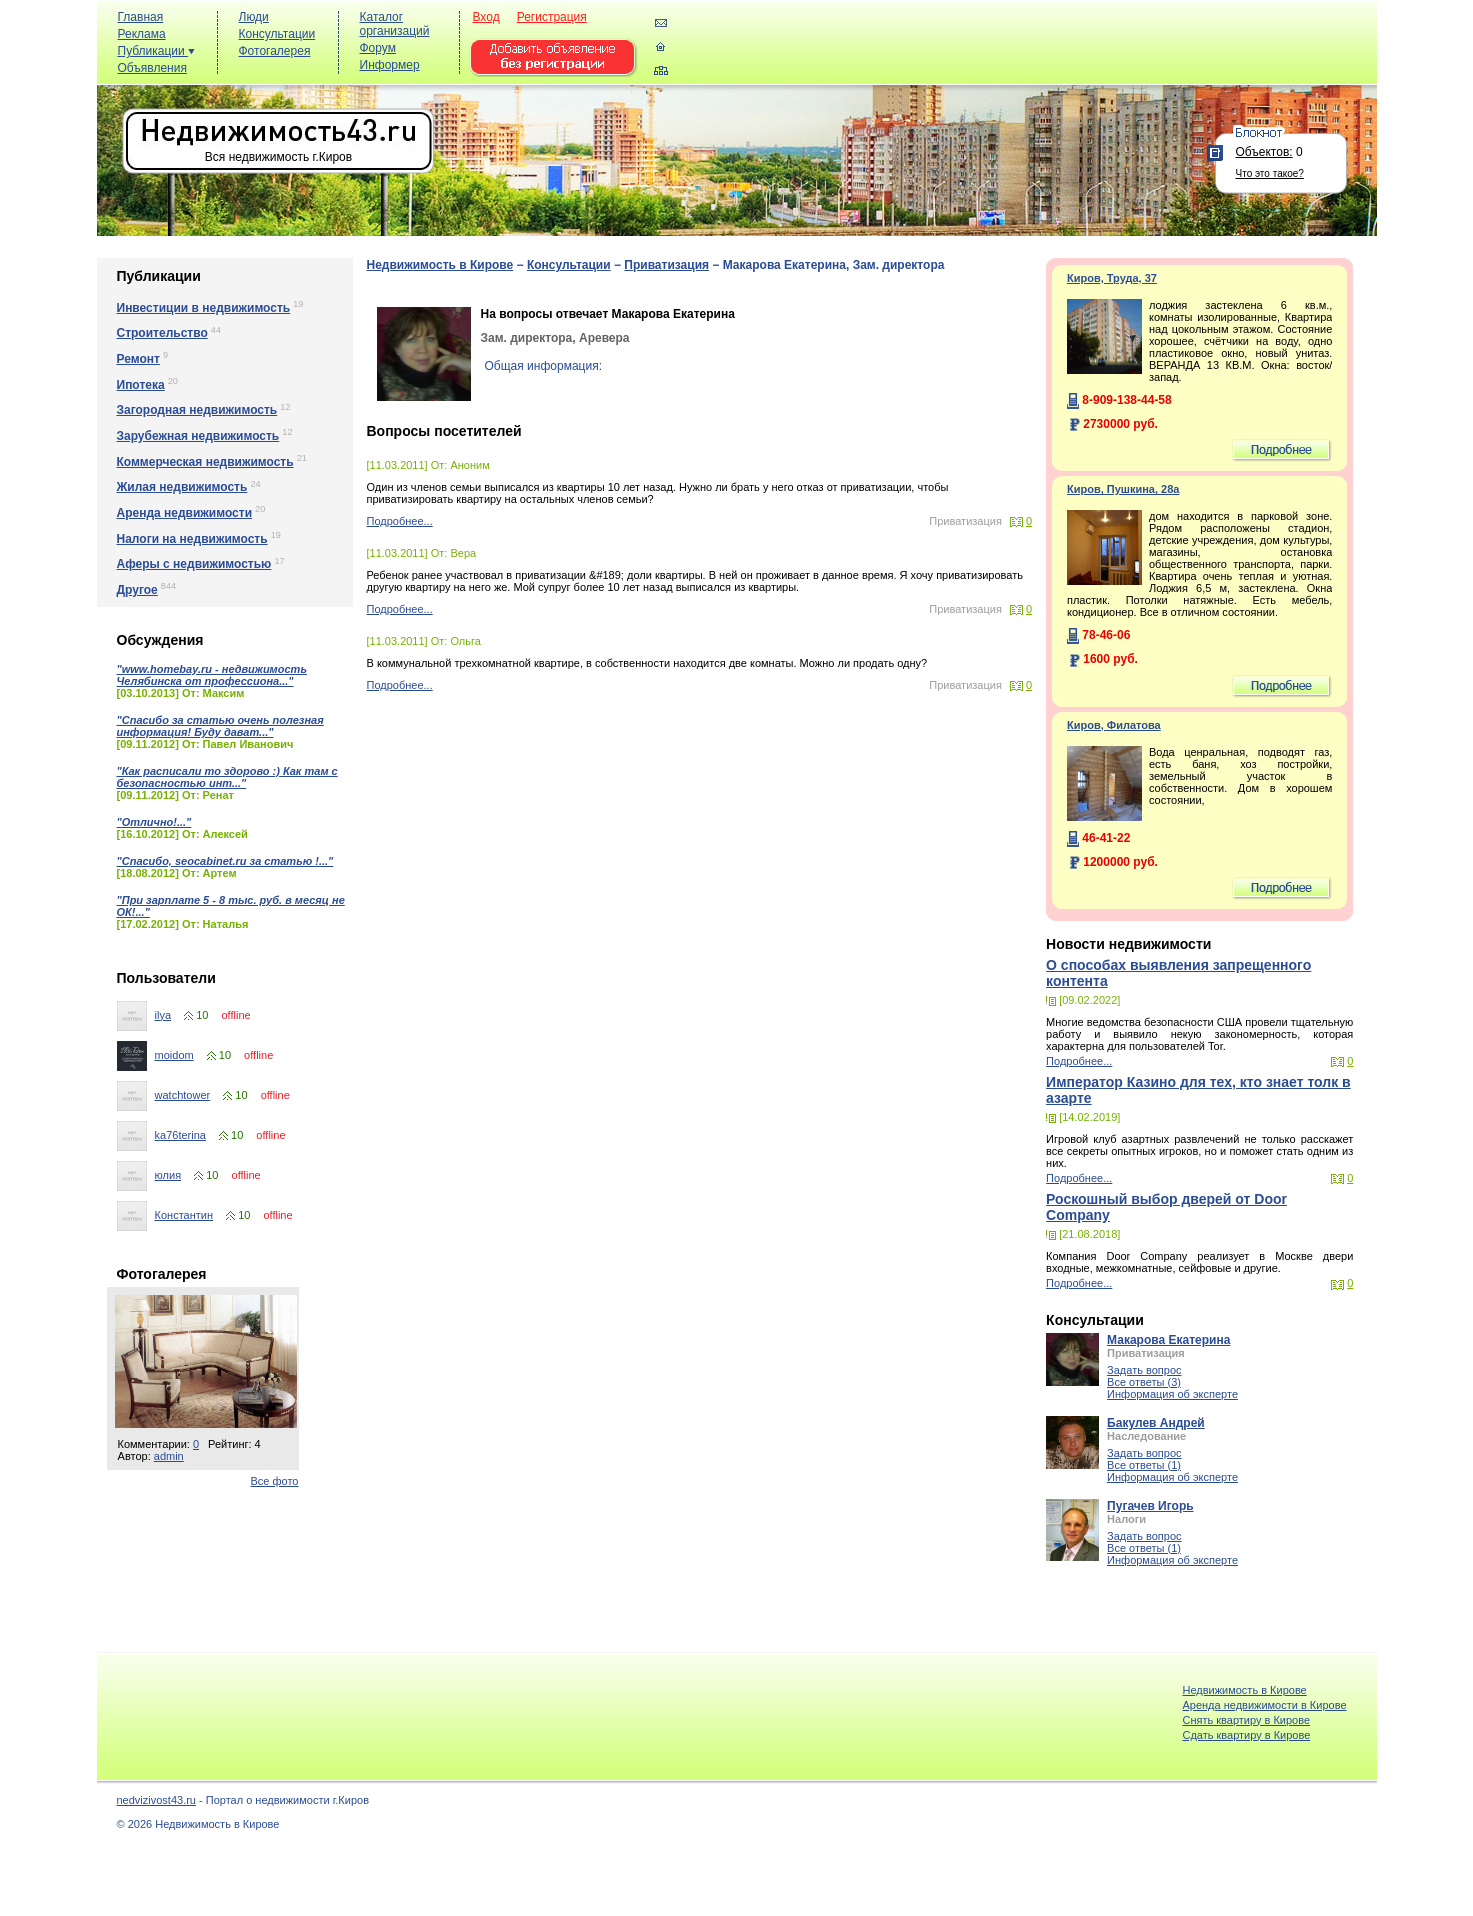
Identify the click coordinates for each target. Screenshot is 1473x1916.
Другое (137, 590)
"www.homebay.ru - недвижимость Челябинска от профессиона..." (212, 675)
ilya (163, 1015)
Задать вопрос (1144, 1370)
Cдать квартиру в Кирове (1246, 1735)
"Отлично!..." (154, 822)
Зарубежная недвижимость (198, 436)
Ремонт (138, 359)
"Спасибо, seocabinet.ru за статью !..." (225, 861)
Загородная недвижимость (197, 410)
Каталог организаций (395, 24)
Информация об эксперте (1172, 1394)
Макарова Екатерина (1168, 1340)
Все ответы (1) (1144, 1465)
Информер (390, 65)
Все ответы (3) (1144, 1382)
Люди (254, 17)
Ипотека (141, 385)
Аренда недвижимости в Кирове (1264, 1705)
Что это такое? (1270, 173)
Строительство (162, 333)
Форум (378, 48)
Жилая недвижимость (182, 487)
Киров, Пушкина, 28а (1123, 489)
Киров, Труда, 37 (1112, 278)
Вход (486, 17)
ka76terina (180, 1135)
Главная (141, 17)
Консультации (277, 34)
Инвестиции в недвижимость (204, 308)
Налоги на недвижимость (192, 539)
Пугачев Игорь (1150, 1506)
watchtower (183, 1095)
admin (169, 1456)
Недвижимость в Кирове (440, 265)
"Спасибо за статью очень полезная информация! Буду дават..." (220, 726)
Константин (184, 1215)
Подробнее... (400, 521)
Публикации (157, 51)
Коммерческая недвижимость (205, 462)
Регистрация (552, 17)
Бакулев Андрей (1156, 1423)
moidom (174, 1055)
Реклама (142, 34)
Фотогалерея (275, 51)
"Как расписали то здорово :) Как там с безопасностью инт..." (227, 777)
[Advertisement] (1007, 51)
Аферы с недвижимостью (194, 564)
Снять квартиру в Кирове (1246, 1720)
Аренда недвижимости (185, 513)
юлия (168, 1175)
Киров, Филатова (1114, 725)
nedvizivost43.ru (157, 1800)
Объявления (152, 68)
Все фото (275, 1481)
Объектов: (1264, 152)
